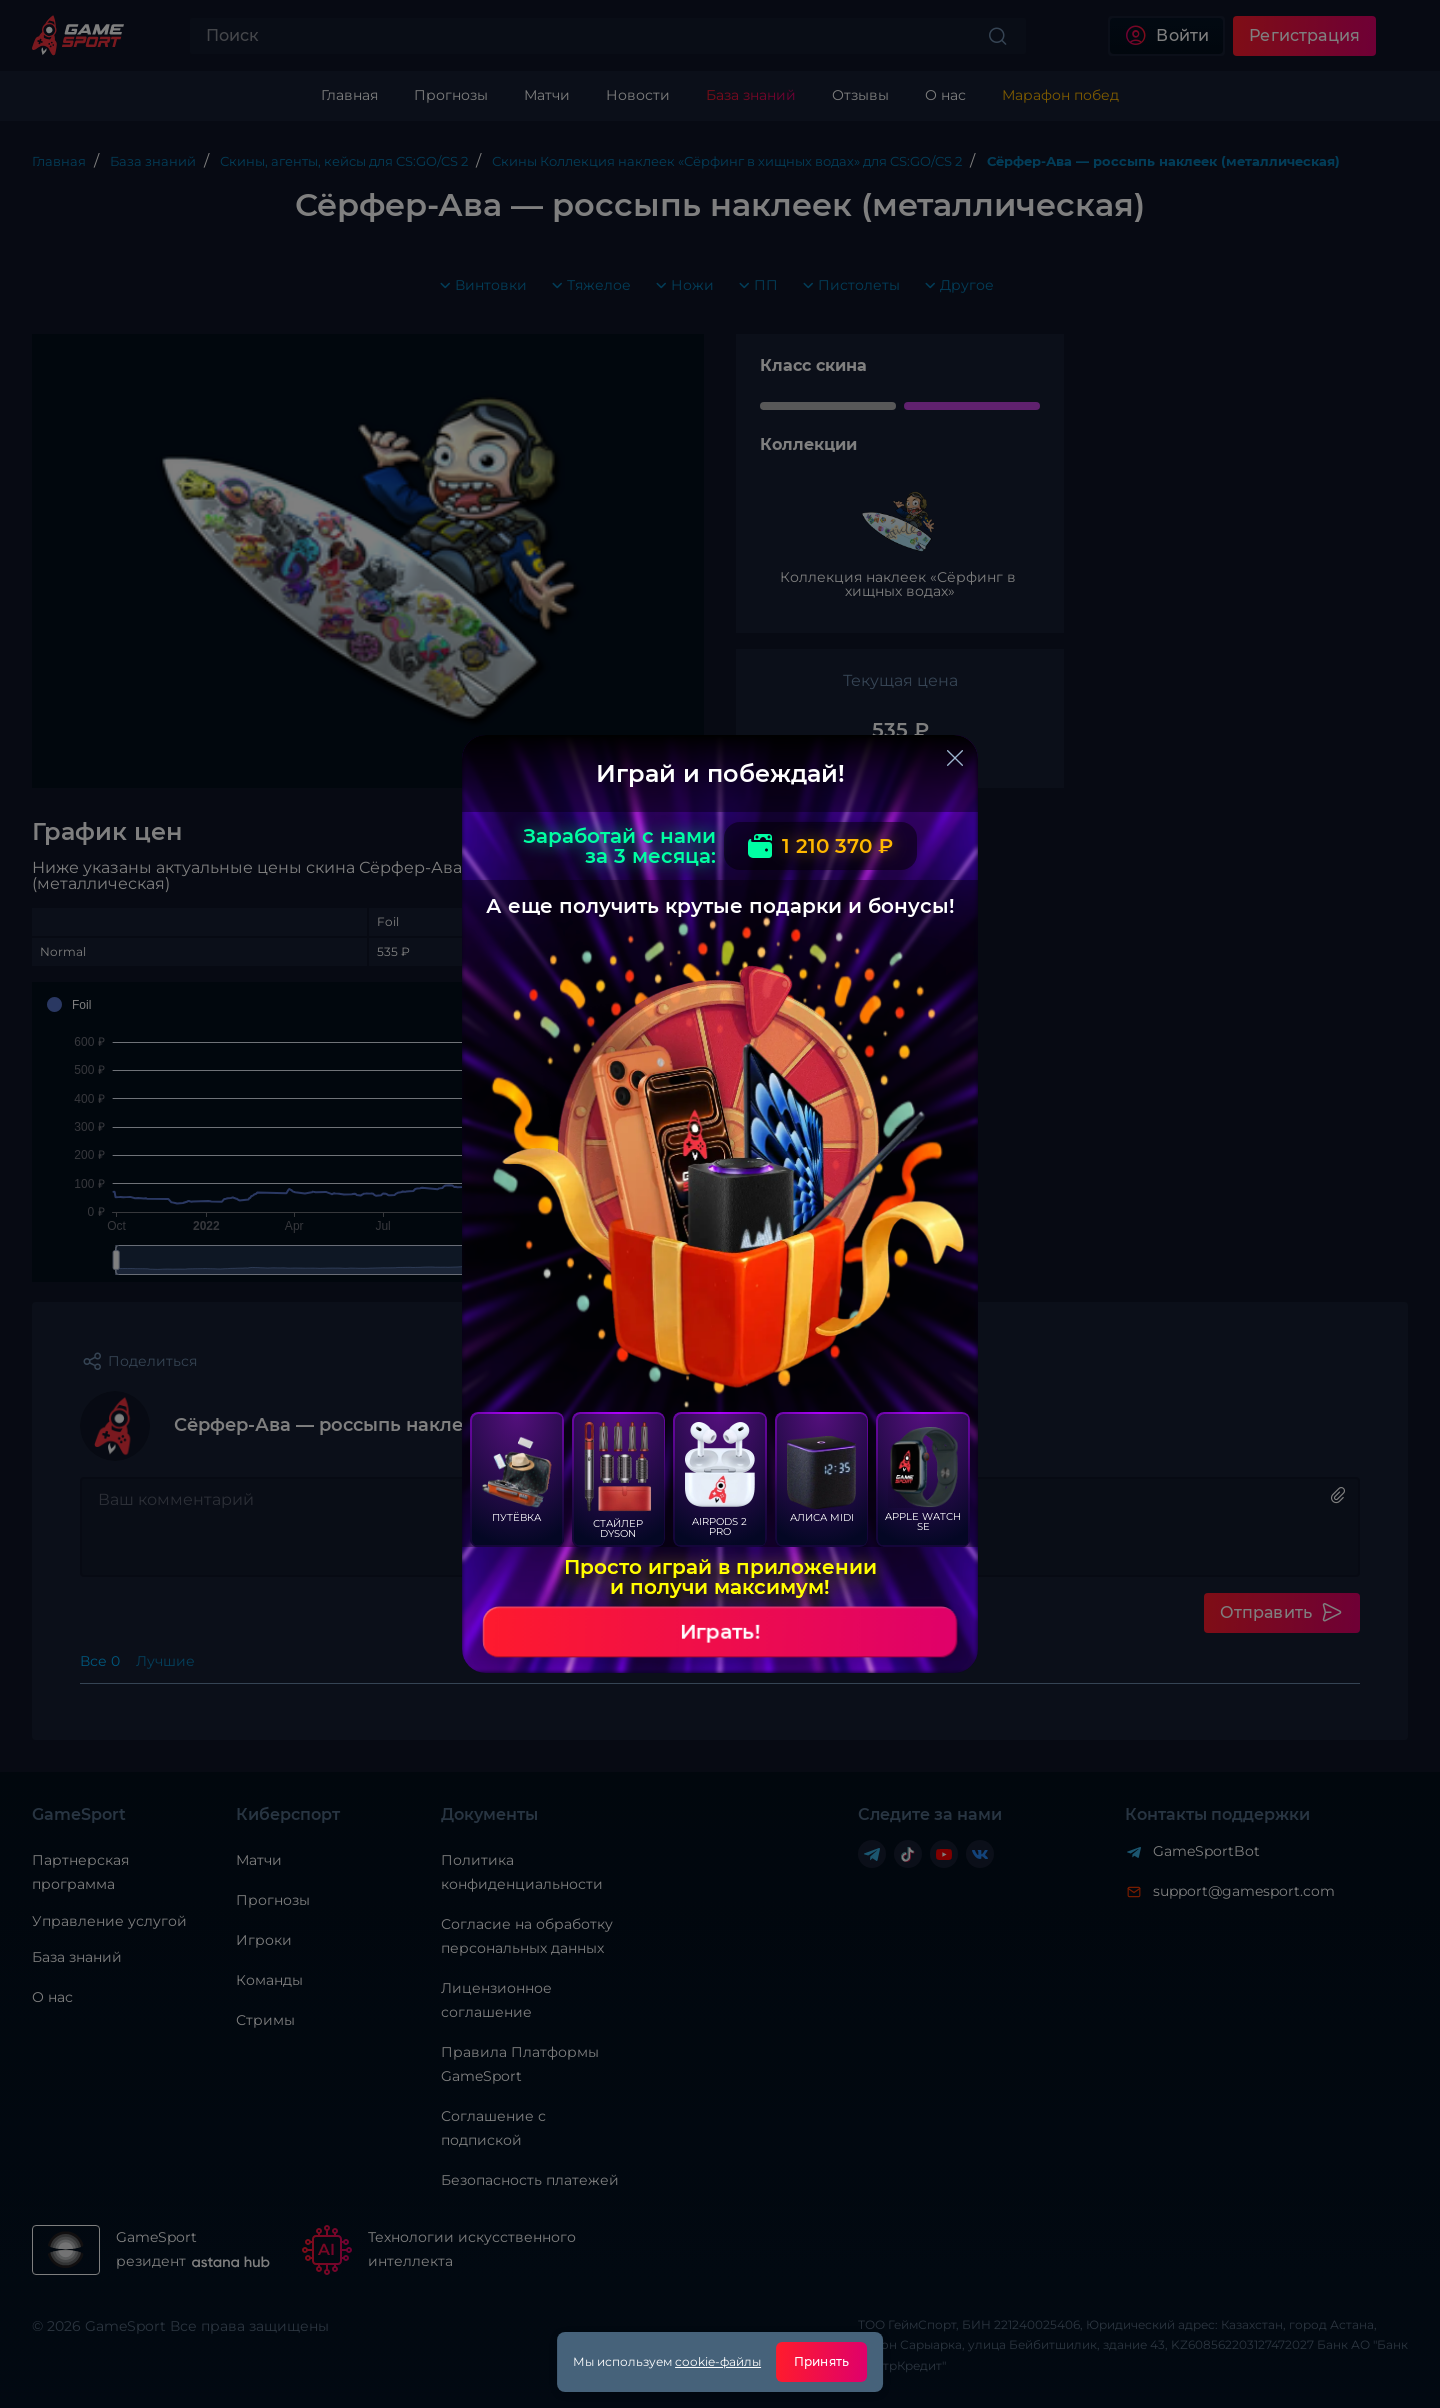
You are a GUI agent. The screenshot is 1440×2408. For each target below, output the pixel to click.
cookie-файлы (718, 2361)
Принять (821, 2361)
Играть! (720, 1632)
